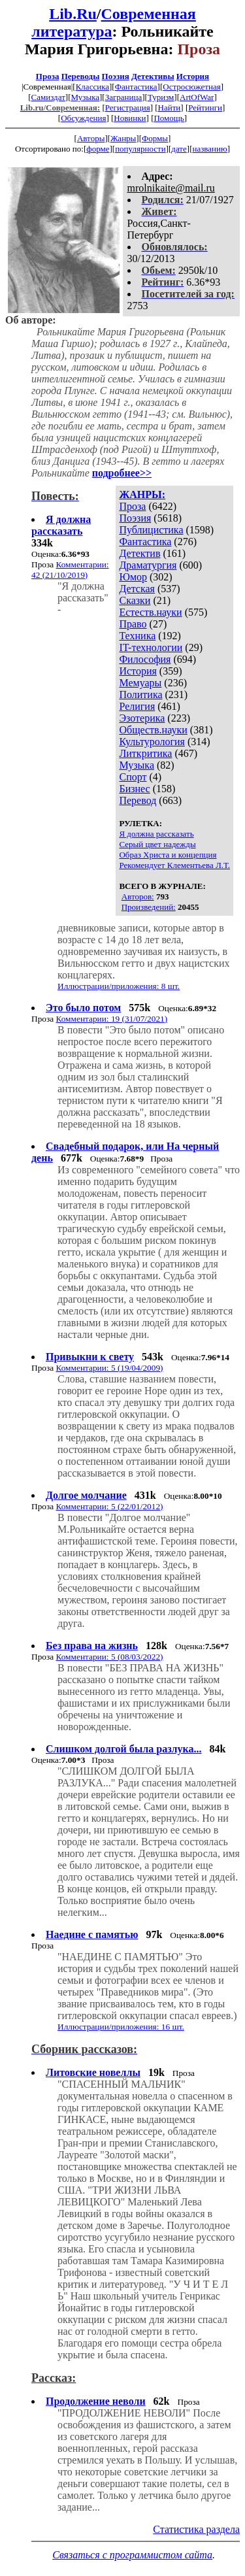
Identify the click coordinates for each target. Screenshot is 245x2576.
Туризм (161, 97)
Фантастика (136, 87)
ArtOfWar (197, 97)
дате (179, 149)
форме (97, 149)
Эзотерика (142, 718)
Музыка (85, 97)
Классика (92, 87)
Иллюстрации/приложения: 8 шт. (118, 986)
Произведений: (149, 907)
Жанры (123, 138)
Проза (47, 76)
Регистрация (127, 107)
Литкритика (145, 753)
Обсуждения (83, 118)
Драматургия (147, 565)
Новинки (130, 118)
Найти (169, 107)
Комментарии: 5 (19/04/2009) (109, 1368)
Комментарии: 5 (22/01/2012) (109, 1506)
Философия (145, 659)
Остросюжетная (191, 87)
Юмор (133, 576)
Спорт (132, 776)
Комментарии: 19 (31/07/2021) (111, 1019)
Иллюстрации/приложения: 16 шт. (120, 2027)
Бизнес (134, 788)
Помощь (169, 118)
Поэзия (115, 76)
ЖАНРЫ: (142, 494)
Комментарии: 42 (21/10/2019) (70, 570)
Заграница (123, 97)
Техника (137, 635)
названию (209, 149)
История (192, 76)
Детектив (139, 553)
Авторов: (138, 896)
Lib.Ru (73, 13)
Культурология (151, 741)
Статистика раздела (196, 2529)
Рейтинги (205, 107)
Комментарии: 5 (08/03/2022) (109, 1657)
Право (132, 623)
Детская (137, 588)
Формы (155, 138)
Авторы (91, 138)
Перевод (137, 800)
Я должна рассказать (156, 834)
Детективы (152, 76)
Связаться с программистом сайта (132, 2554)
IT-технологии (150, 647)
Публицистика (151, 529)
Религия (137, 706)
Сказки (134, 600)
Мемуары (140, 682)
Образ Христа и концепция (167, 855)
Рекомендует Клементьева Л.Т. (174, 865)
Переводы (80, 76)
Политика (140, 694)
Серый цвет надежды (157, 844)
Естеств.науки (150, 612)
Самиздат (48, 97)
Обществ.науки (153, 729)
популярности (140, 149)
